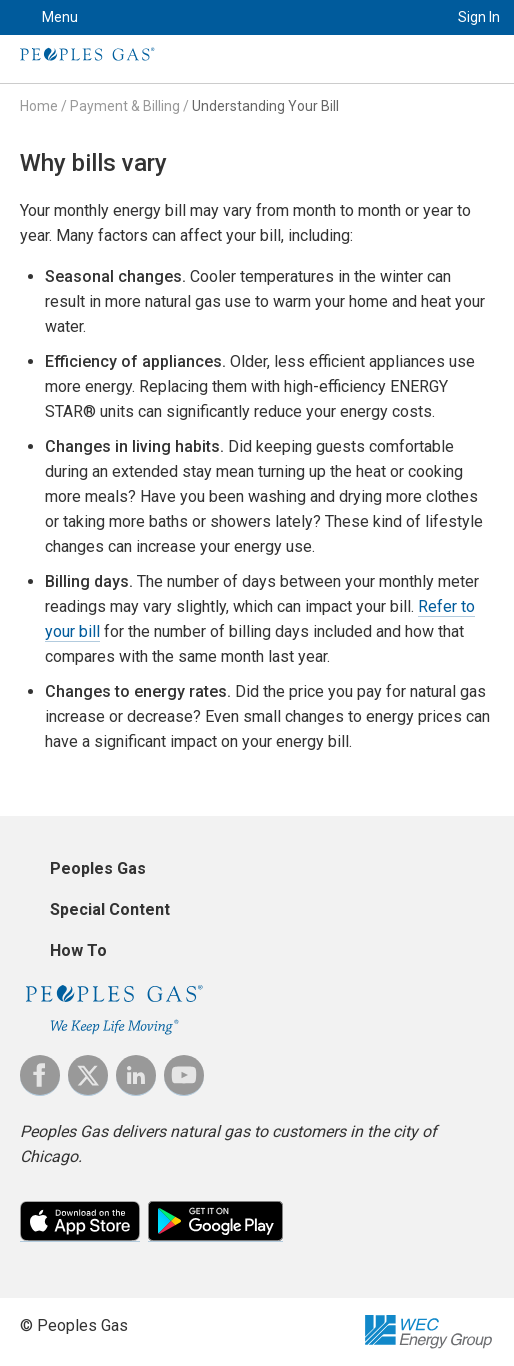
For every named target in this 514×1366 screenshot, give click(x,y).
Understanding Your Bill (265, 106)
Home (39, 106)
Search (409, 17)
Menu (60, 17)
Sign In (479, 17)
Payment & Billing (125, 106)
